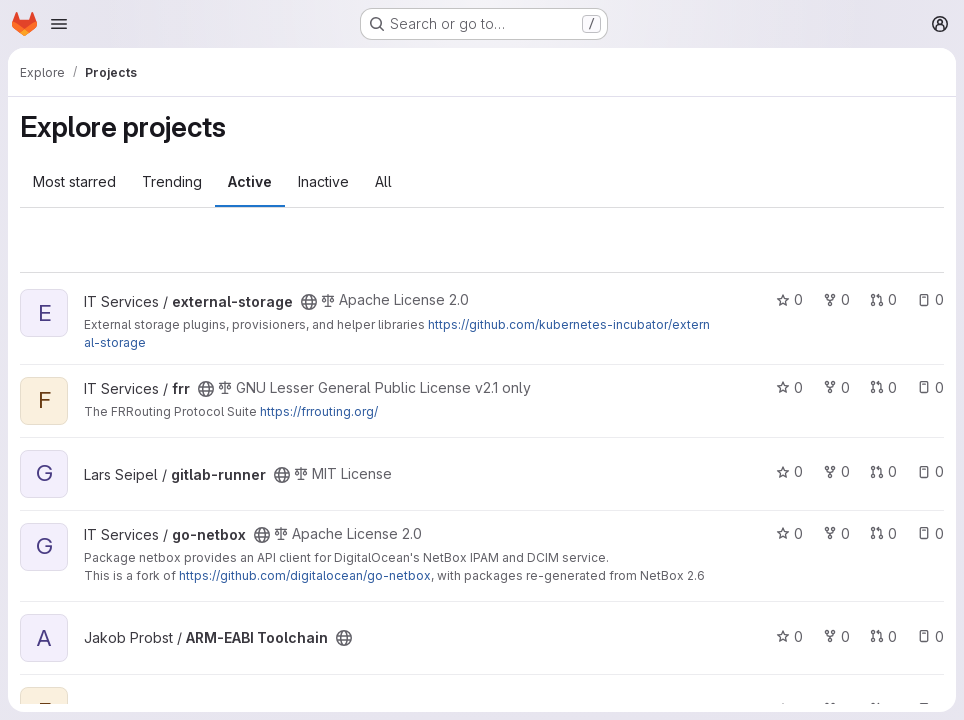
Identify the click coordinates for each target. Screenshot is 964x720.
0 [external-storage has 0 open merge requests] (883, 299)
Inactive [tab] (323, 181)
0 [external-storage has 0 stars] (789, 299)
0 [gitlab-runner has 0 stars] (789, 471)
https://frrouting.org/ (319, 411)
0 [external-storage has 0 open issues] (930, 299)
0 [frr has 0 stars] (789, 387)
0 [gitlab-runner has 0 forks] (836, 471)
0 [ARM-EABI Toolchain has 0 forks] (836, 636)
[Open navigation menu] (59, 24)
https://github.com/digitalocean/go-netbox (305, 575)
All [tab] (383, 181)
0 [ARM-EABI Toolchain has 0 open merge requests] (883, 636)
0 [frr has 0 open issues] (930, 387)
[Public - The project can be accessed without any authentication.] (309, 302)
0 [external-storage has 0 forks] (836, 299)
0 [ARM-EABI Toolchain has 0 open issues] (930, 636)
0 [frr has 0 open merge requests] (883, 387)
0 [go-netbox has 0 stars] (789, 533)
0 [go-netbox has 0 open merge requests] (883, 533)
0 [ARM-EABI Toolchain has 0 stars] (789, 636)
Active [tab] (250, 181)
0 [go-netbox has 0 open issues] (930, 533)
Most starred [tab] (74, 181)
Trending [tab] (172, 181)
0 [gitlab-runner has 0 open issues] (930, 471)
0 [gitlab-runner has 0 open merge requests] (883, 471)
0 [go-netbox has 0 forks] (836, 533)
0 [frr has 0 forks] (836, 387)
